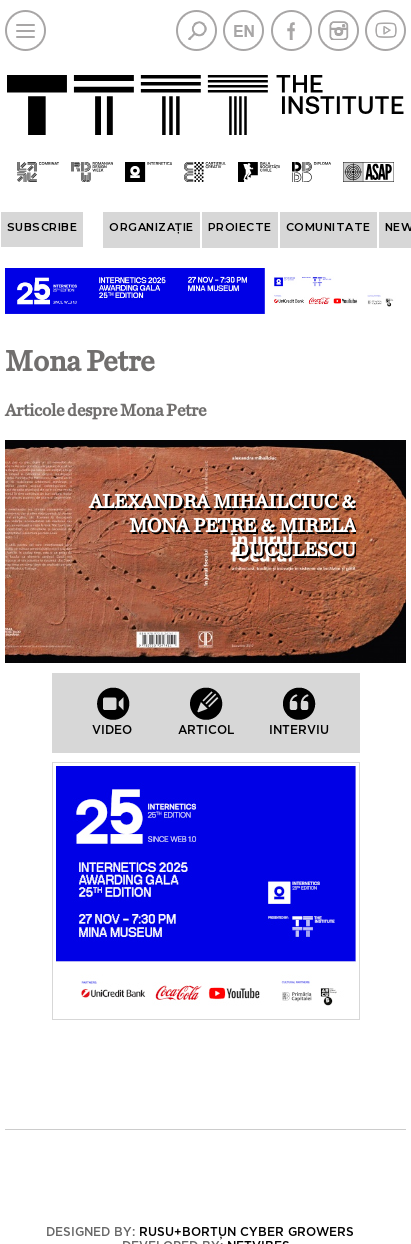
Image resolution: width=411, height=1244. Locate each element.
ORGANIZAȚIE (151, 227)
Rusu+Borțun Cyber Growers (246, 1232)
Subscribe (42, 227)
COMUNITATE (328, 227)
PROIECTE (240, 227)
